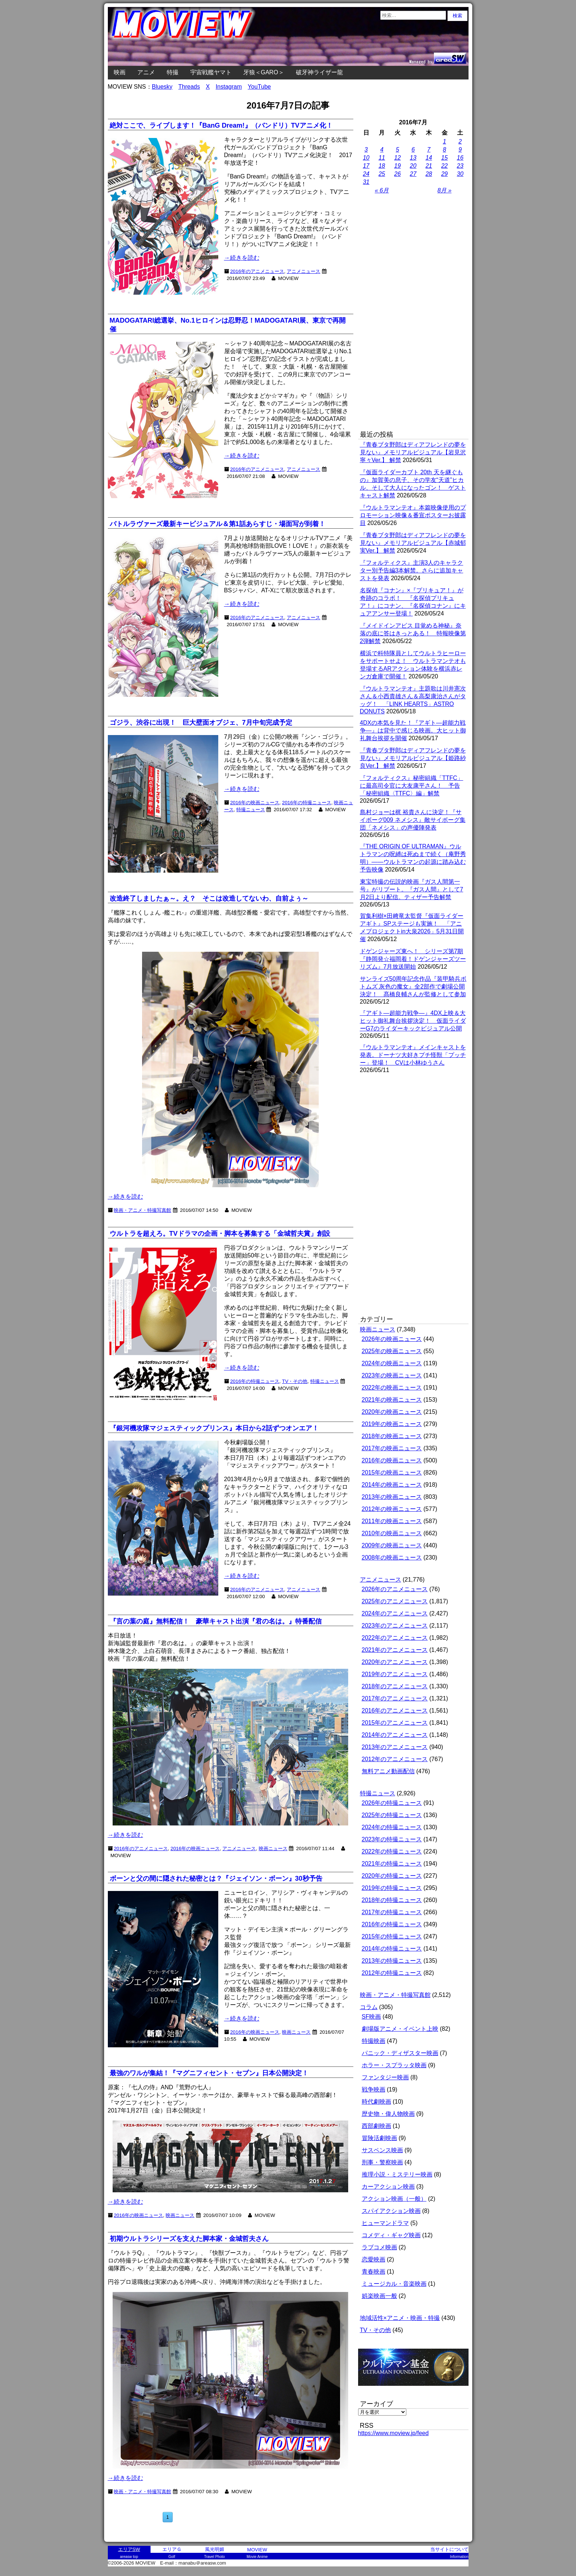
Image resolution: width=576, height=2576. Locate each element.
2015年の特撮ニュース (392, 1936)
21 (428, 166)
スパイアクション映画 (391, 2211)
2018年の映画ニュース (392, 1436)
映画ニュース (377, 1329)
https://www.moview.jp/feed (393, 2433)
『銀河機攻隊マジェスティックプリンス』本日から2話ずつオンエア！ (214, 1428)
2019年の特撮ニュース (392, 1888)
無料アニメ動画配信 (388, 1771)
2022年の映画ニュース (392, 1387)
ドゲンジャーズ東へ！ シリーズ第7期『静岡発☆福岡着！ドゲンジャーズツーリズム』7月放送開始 (413, 959)
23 (460, 166)
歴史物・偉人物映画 (388, 2114)
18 (381, 166)
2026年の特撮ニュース (392, 1803)
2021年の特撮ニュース (392, 1863)
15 (444, 158)
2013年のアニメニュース (395, 1747)
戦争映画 (373, 2089)
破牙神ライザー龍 (319, 72)
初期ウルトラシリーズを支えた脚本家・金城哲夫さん (189, 2238)
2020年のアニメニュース (395, 1662)
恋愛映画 (373, 2259)
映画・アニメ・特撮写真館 (395, 1995)
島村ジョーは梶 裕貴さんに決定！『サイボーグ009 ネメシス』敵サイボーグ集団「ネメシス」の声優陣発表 (413, 820)
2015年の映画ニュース (392, 1472)
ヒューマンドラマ (385, 2223)
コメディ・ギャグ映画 (391, 2235)
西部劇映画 (376, 2126)
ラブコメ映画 (379, 2247)
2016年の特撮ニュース (392, 1924)
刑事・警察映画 (382, 2162)
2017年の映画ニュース (392, 1448)
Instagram (229, 87)
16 (460, 158)
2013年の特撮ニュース (392, 1961)
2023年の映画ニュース (392, 1375)
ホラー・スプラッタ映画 (394, 2065)
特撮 (173, 72)
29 (444, 174)
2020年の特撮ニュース (392, 1876)
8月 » (445, 190)
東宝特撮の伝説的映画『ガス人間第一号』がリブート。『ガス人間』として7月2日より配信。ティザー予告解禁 (411, 889)
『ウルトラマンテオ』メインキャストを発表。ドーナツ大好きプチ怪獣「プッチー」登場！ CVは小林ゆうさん (413, 1055)
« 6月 (382, 190)
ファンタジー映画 (385, 2077)
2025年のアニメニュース (395, 1601)
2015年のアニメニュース (395, 1723)
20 (413, 166)
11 (381, 158)
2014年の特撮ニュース (392, 1948)
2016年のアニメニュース (257, 271)
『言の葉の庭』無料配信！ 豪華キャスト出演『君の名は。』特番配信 (216, 1621)
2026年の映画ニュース (392, 1339)
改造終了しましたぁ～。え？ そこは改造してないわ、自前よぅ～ (209, 898)
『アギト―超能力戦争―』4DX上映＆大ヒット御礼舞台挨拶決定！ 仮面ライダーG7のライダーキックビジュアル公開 (413, 1021)
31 (366, 182)
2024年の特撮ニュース (392, 1827)
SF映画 (371, 2016)
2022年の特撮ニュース (392, 1851)
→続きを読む (241, 258)
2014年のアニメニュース (395, 1735)
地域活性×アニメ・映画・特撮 (400, 2318)
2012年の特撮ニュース (392, 1973)
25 (381, 174)
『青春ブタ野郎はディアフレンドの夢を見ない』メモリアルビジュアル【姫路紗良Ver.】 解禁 (413, 758)
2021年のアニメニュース (395, 1650)
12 (397, 158)
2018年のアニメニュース (395, 1686)
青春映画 (373, 2271)
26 (397, 174)
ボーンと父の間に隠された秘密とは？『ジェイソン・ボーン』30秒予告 (216, 1878)
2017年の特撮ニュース (392, 1912)
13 (413, 158)
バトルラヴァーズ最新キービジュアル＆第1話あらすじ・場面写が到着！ (217, 524)
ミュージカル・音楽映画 (394, 2284)
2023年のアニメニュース (395, 1625)
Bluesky (162, 87)
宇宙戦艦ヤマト (211, 72)
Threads (189, 87)
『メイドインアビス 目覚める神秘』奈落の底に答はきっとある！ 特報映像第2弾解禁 (413, 633)
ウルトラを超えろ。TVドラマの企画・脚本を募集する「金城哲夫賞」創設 (220, 1233)
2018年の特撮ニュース (392, 1900)
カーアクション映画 (388, 2186)
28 (428, 174)
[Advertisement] (413, 313)
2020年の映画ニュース (392, 1412)
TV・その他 (375, 2330)
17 (366, 166)
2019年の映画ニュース (392, 1424)
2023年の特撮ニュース (392, 1839)
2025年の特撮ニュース (392, 1815)
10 (366, 158)
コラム (369, 2007)
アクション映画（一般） (394, 2199)
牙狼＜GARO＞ (263, 72)
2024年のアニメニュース (395, 1613)
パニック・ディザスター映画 (400, 2053)
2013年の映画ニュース (392, 1497)
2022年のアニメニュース (395, 1638)
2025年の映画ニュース (392, 1351)
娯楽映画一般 (379, 2296)
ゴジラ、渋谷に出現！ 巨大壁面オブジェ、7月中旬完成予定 (201, 722)
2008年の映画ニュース (392, 1557)
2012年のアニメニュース (395, 1759)
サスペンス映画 (382, 2150)
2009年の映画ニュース (392, 1545)
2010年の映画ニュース (392, 1533)
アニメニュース (303, 271)
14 (428, 158)
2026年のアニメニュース (395, 1589)
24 (366, 174)
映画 (120, 72)
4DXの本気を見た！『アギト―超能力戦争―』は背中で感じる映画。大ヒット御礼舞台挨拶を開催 (413, 730)
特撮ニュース (377, 1793)
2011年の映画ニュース (392, 1521)
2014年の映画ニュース (392, 1485)
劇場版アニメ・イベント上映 (400, 2029)
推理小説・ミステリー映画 (397, 2174)
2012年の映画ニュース (392, 1509)
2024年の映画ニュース (392, 1363)
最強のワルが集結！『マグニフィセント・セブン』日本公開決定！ (209, 2073)
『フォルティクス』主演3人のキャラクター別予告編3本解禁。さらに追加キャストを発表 (411, 570)
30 (460, 174)
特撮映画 (373, 2041)
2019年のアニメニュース (395, 1674)
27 (413, 174)
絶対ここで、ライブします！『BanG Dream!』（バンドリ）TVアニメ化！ (221, 125)
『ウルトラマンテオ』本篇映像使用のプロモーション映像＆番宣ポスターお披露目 (413, 515)
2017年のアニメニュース (395, 1698)
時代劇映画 (376, 2101)
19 (397, 166)
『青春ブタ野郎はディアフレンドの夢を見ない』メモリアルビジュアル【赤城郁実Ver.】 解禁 (413, 543)
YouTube (259, 87)
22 (444, 166)
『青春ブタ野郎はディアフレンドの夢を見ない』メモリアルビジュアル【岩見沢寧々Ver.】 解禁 (413, 452)
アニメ (146, 72)
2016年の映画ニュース (392, 1460)
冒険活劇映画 (379, 2138)
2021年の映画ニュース (392, 1400)
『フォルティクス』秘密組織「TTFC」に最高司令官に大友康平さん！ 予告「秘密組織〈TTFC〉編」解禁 (411, 785)
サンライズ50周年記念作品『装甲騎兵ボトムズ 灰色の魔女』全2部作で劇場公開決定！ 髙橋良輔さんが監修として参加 (413, 986)
